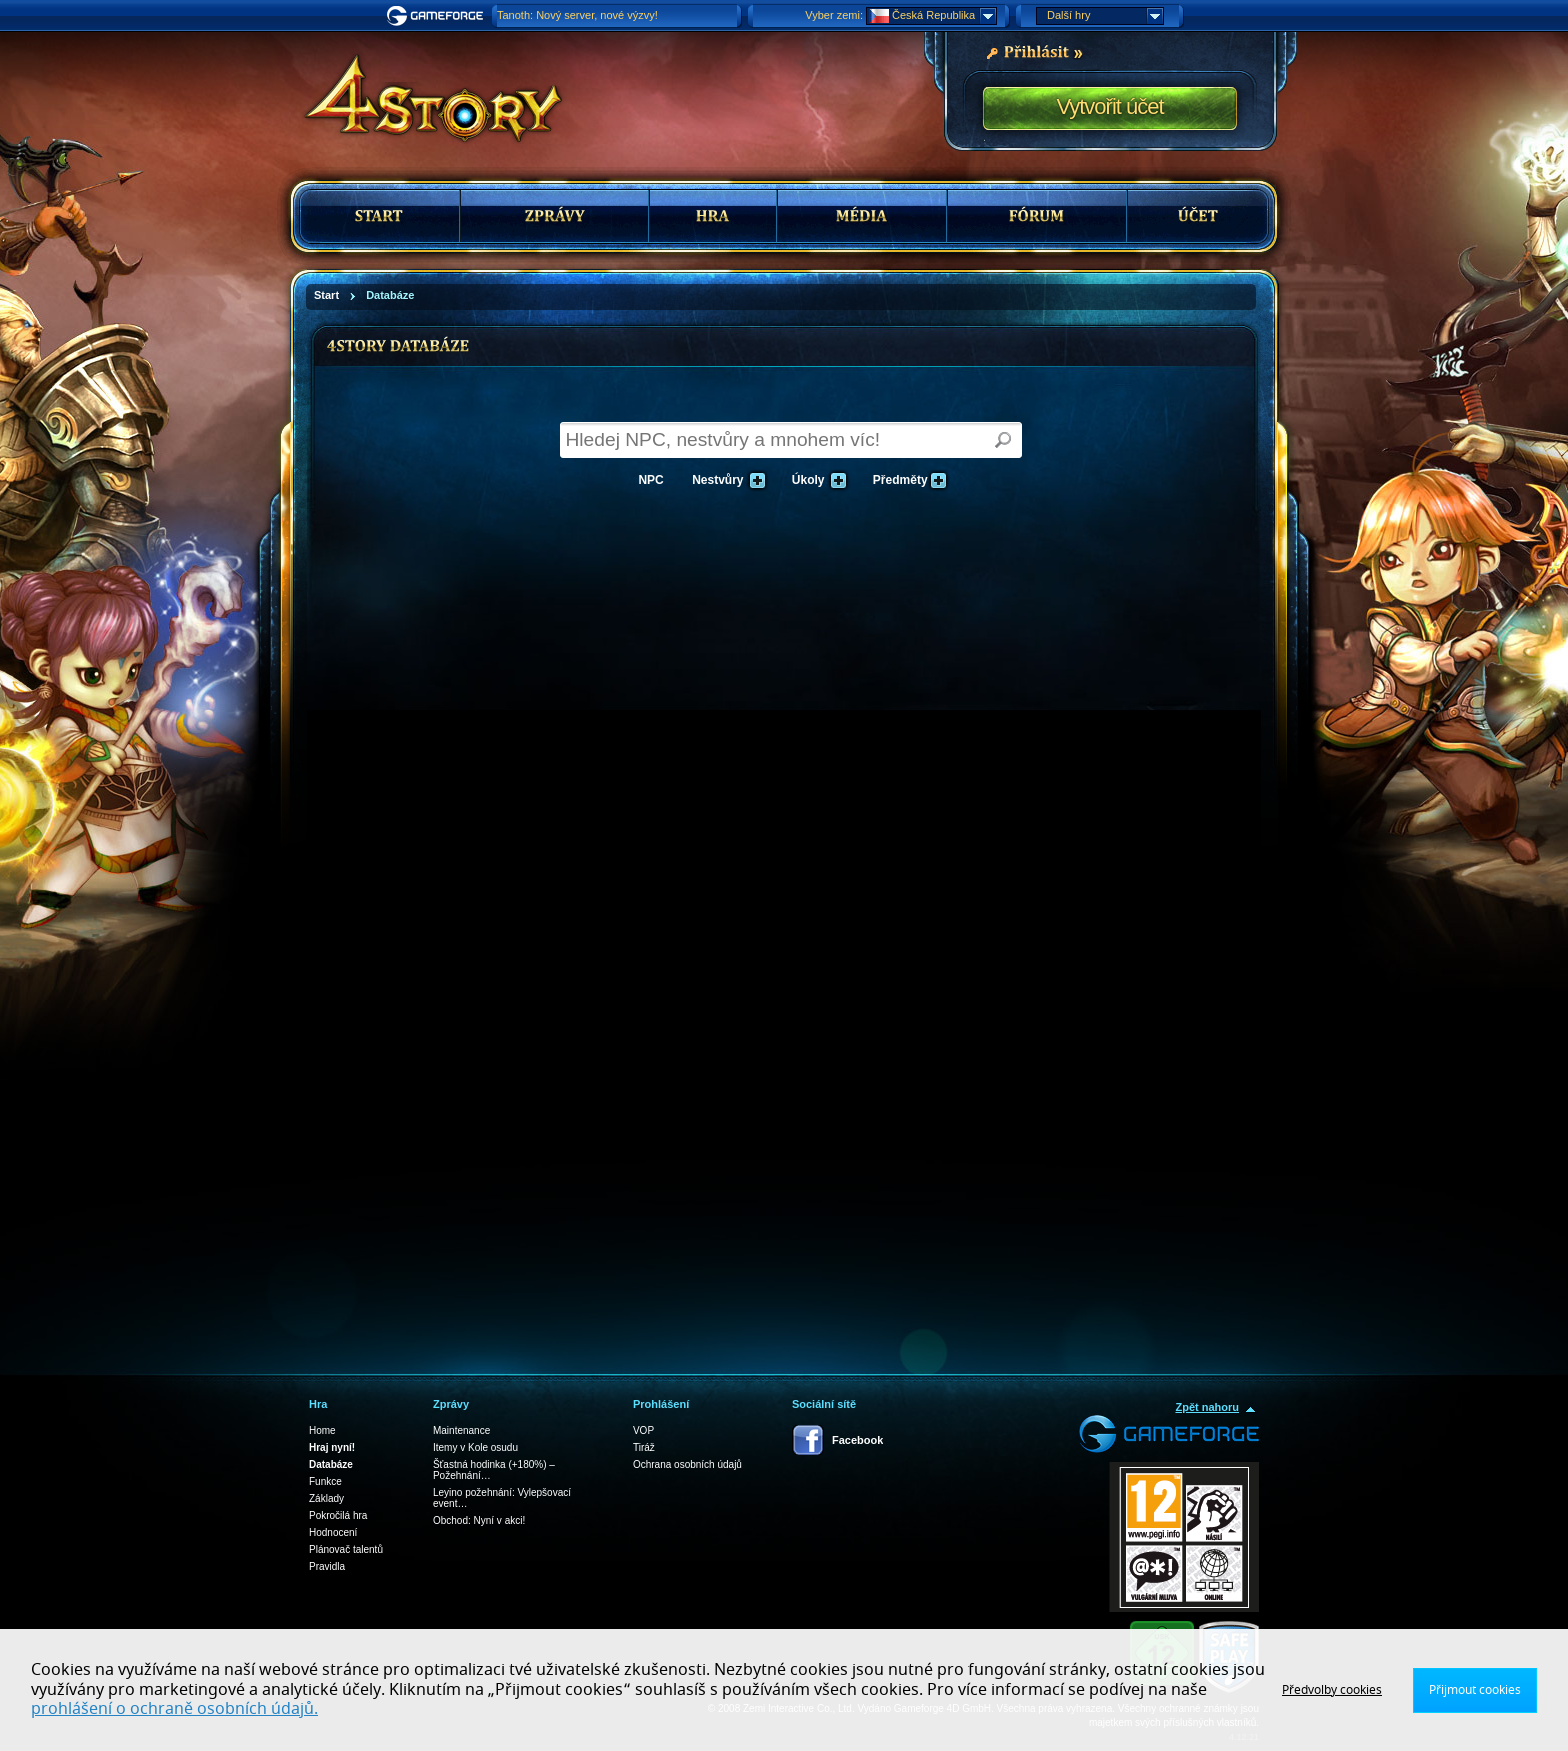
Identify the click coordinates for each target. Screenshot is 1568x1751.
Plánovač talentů (346, 1549)
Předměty (908, 480)
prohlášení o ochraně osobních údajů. (174, 1709)
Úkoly (816, 480)
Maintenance (461, 1430)
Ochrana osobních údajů (687, 1464)
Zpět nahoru (1207, 1407)
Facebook (857, 1440)
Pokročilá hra (338, 1515)
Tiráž (644, 1447)
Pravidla (327, 1566)
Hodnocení (333, 1532)
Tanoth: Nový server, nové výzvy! (577, 15)
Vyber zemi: (834, 15)
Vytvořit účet (1109, 106)
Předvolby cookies (1332, 1690)
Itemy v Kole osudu (475, 1447)
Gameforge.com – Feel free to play (438, 16)
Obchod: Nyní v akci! (479, 1520)
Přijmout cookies (1475, 1690)
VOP (643, 1430)
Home (322, 1430)
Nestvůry (725, 480)
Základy (326, 1498)
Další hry (1105, 16)
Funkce (325, 1481)
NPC (650, 480)
